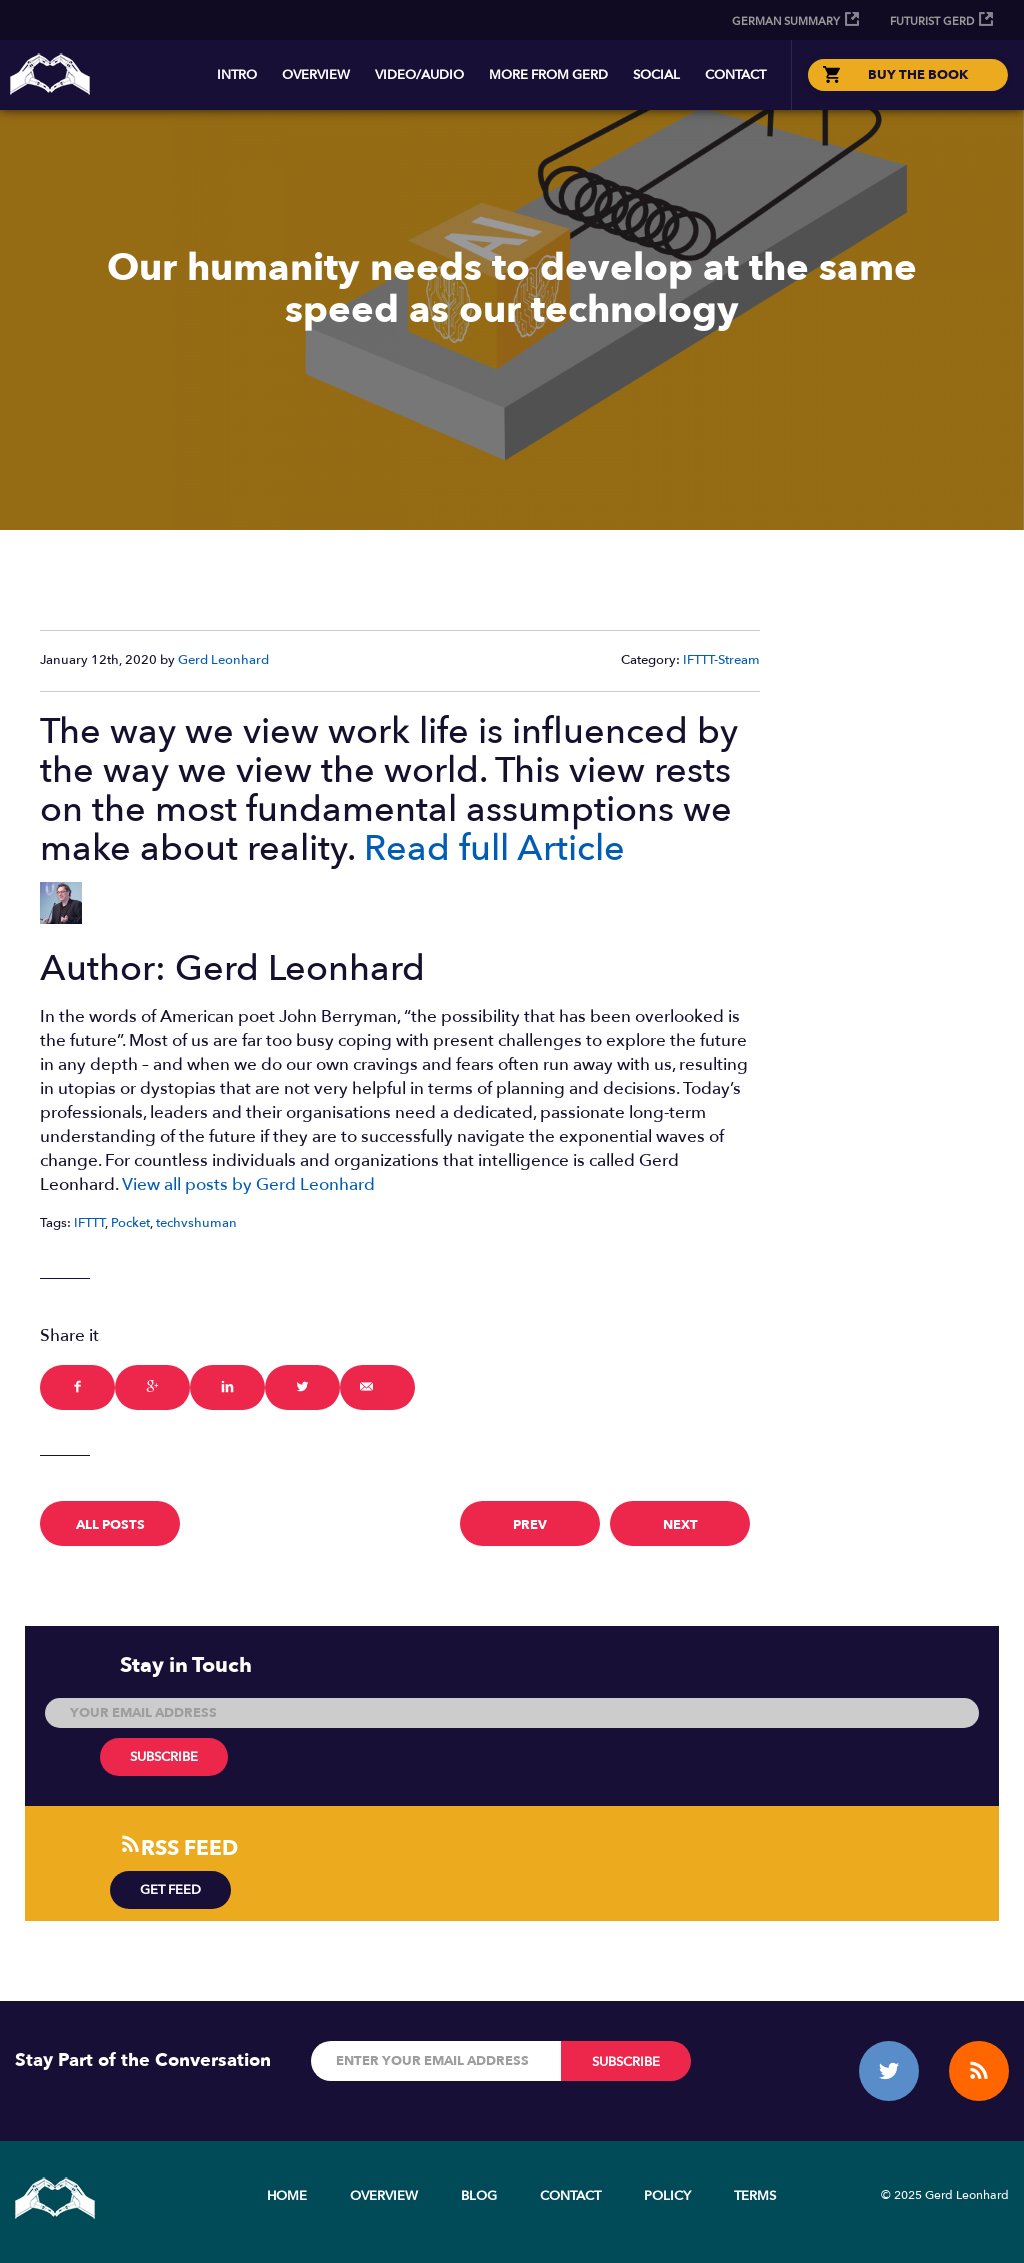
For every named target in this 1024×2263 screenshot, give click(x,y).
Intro (237, 75)
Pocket (130, 1223)
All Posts (110, 1525)
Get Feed (170, 1890)
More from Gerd (548, 75)
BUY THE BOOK (918, 75)
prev (530, 1525)
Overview (316, 75)
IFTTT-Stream (721, 660)
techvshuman (196, 1223)
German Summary (786, 21)
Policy (667, 2196)
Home (287, 2196)
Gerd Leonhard (223, 660)
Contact (735, 75)
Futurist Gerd (932, 21)
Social (656, 75)
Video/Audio (419, 75)
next (680, 1525)
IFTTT (89, 1223)
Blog (479, 2196)
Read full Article (494, 848)
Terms (755, 2196)
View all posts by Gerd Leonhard (248, 1184)
